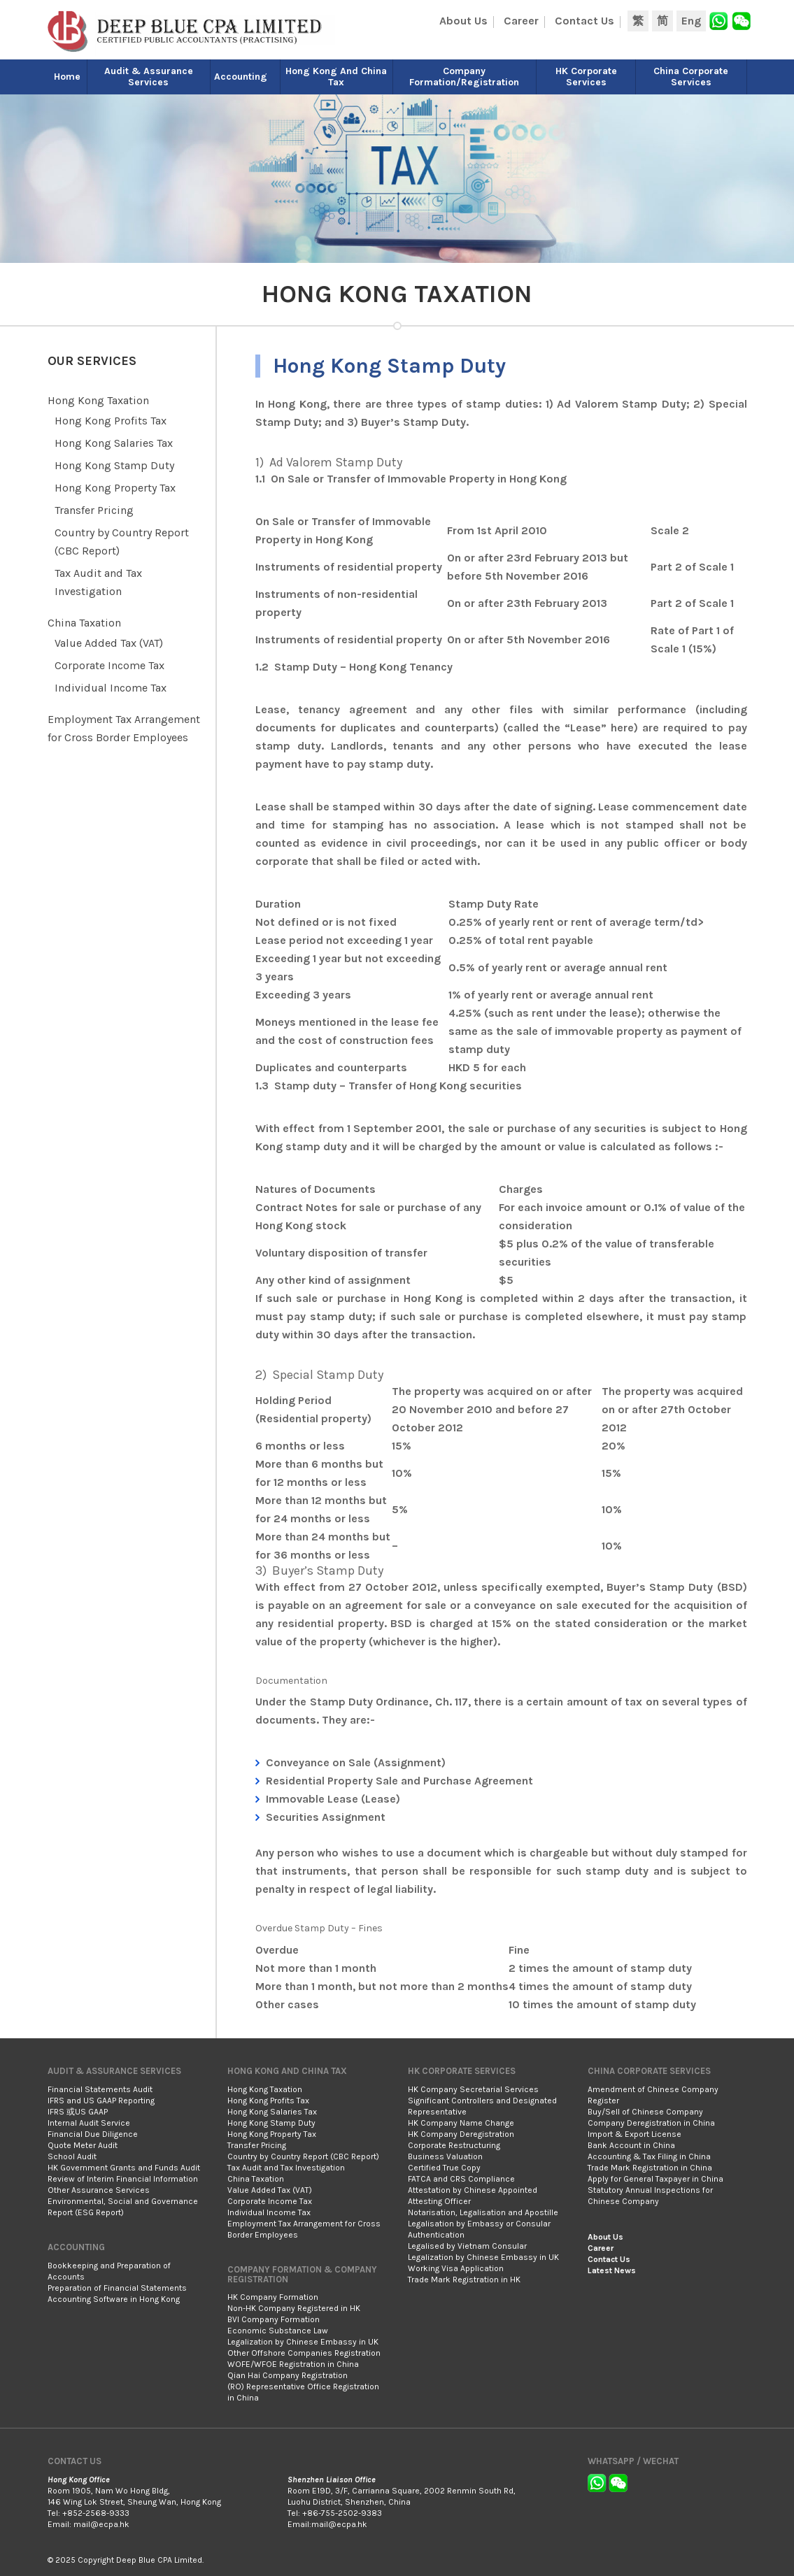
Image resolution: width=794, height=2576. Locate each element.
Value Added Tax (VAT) (109, 643)
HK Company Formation (272, 2297)
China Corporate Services (690, 76)
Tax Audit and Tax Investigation (286, 2168)
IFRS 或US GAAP (78, 2112)
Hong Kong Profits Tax (110, 420)
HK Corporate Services (586, 76)
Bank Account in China (631, 2145)
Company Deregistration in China (651, 2123)
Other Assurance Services (99, 2190)
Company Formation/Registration (464, 76)
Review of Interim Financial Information (123, 2179)
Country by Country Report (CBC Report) (303, 2156)
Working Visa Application (456, 2268)
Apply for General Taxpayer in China (655, 2179)
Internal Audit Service (89, 2123)
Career (521, 20)
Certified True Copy (444, 2168)
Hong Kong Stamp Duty (114, 465)
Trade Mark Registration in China (650, 2168)
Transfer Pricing (94, 510)
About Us (463, 20)
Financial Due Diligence (93, 2134)
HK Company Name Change (461, 2123)
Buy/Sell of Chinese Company (645, 2112)
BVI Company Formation (273, 2319)
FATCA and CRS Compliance (461, 2179)
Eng (691, 20)
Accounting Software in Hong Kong (114, 2299)
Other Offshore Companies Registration (304, 2353)
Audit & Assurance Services (148, 76)
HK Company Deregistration (461, 2134)
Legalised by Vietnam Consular (467, 2246)
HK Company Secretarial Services (473, 2089)
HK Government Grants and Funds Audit (124, 2168)
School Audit (72, 2156)
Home (67, 77)
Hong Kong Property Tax (115, 487)
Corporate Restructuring (454, 2145)
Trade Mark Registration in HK (464, 2279)
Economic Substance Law (277, 2330)
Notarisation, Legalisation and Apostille (483, 2212)
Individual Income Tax (110, 687)
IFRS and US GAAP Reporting (101, 2100)
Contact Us (584, 20)
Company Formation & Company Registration (302, 2274)
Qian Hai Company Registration (287, 2375)
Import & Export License (634, 2134)
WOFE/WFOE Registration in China (293, 2364)
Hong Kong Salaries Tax (114, 443)
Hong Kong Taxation (98, 400)
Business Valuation (445, 2156)
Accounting (240, 77)
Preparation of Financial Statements (117, 2288)
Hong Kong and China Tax (336, 76)
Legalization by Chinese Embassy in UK (302, 2342)
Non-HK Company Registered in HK (293, 2308)
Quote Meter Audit (83, 2145)
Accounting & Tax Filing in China (649, 2156)
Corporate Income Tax (109, 665)
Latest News (612, 2270)
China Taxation (84, 622)
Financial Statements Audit (100, 2089)
